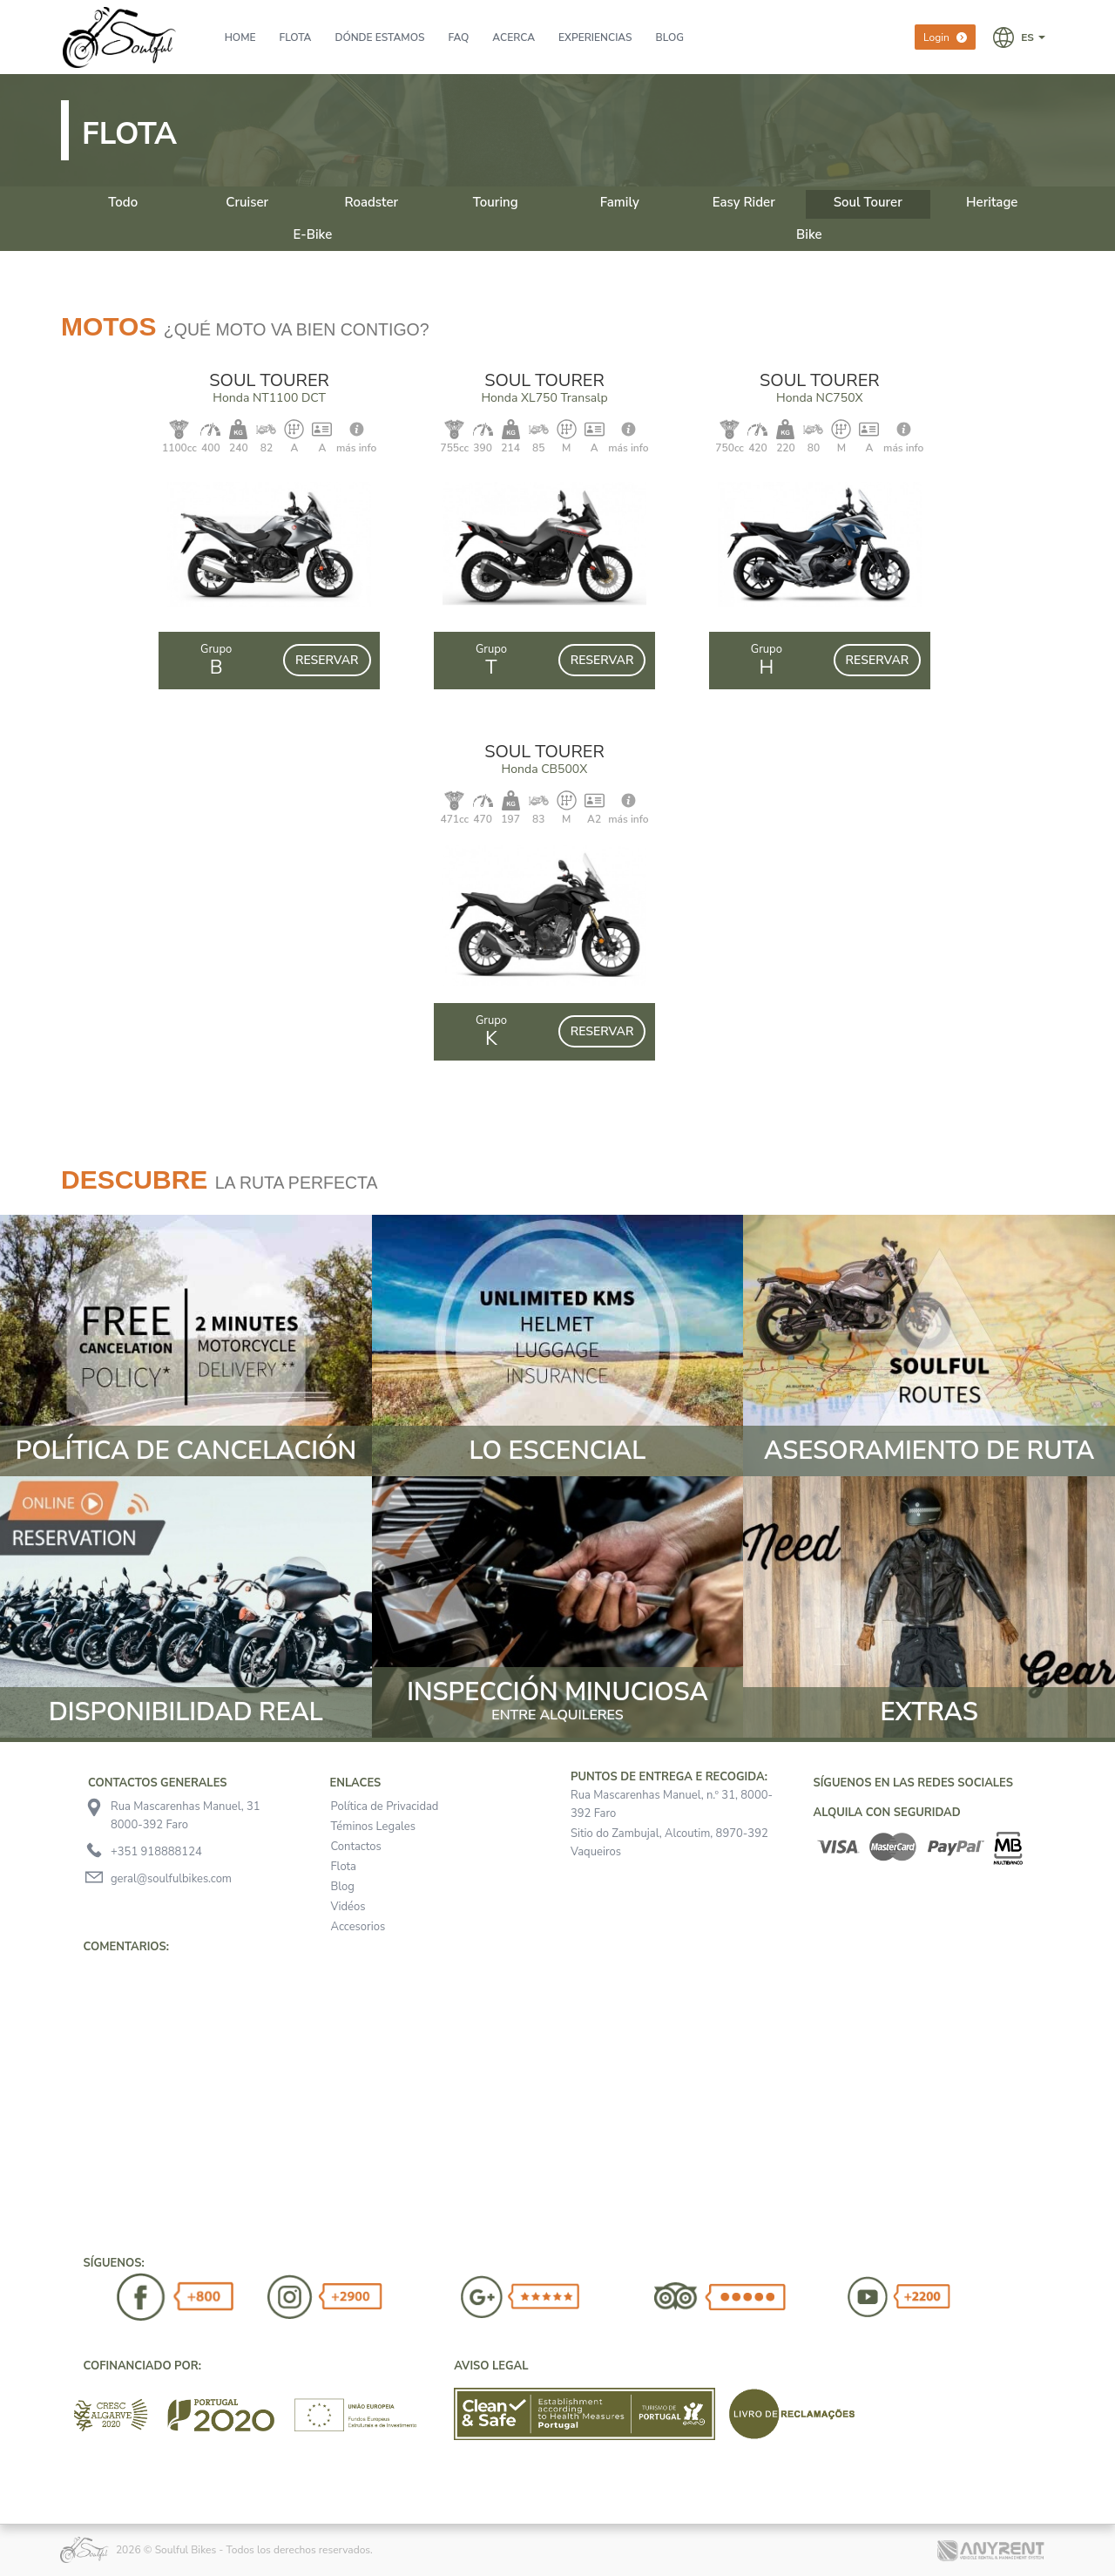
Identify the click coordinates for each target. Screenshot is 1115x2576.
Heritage (991, 202)
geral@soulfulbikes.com (171, 1879)
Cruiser (247, 202)
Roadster (371, 202)
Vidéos (348, 1907)
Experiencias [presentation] (595, 37)
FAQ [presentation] (458, 37)
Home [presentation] (240, 37)
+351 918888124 (156, 1852)
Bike (809, 234)
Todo (123, 202)
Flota (344, 1866)
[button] (1019, 36)
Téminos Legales (373, 1826)
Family (619, 202)
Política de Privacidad (385, 1806)
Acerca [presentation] (513, 37)
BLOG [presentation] (670, 37)
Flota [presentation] (296, 37)
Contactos (356, 1846)
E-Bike (312, 234)
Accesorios (358, 1927)
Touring (495, 202)
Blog (343, 1887)
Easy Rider (744, 202)
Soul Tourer (868, 202)
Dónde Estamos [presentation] (379, 37)
